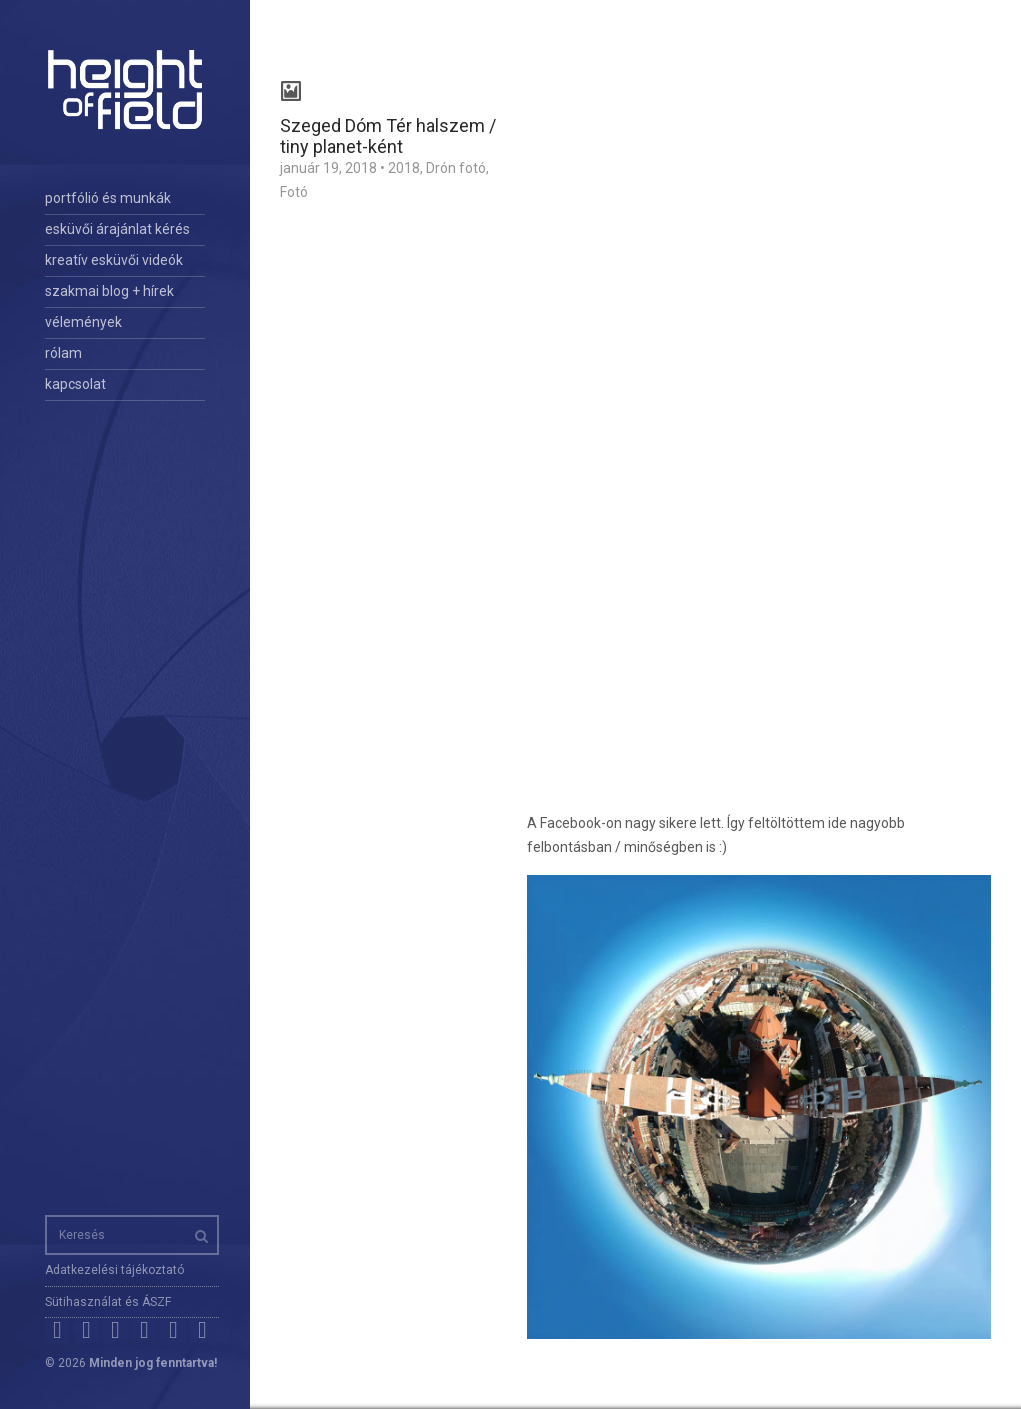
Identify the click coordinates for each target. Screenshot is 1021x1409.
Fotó (294, 192)
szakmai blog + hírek (109, 291)
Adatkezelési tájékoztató (114, 1270)
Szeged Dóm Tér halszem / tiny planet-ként (388, 136)
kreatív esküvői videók (114, 260)
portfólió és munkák (108, 198)
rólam (63, 353)
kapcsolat (75, 384)
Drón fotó (456, 168)
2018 (404, 168)
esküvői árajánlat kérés (117, 229)
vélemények (83, 322)
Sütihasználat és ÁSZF (108, 1302)
